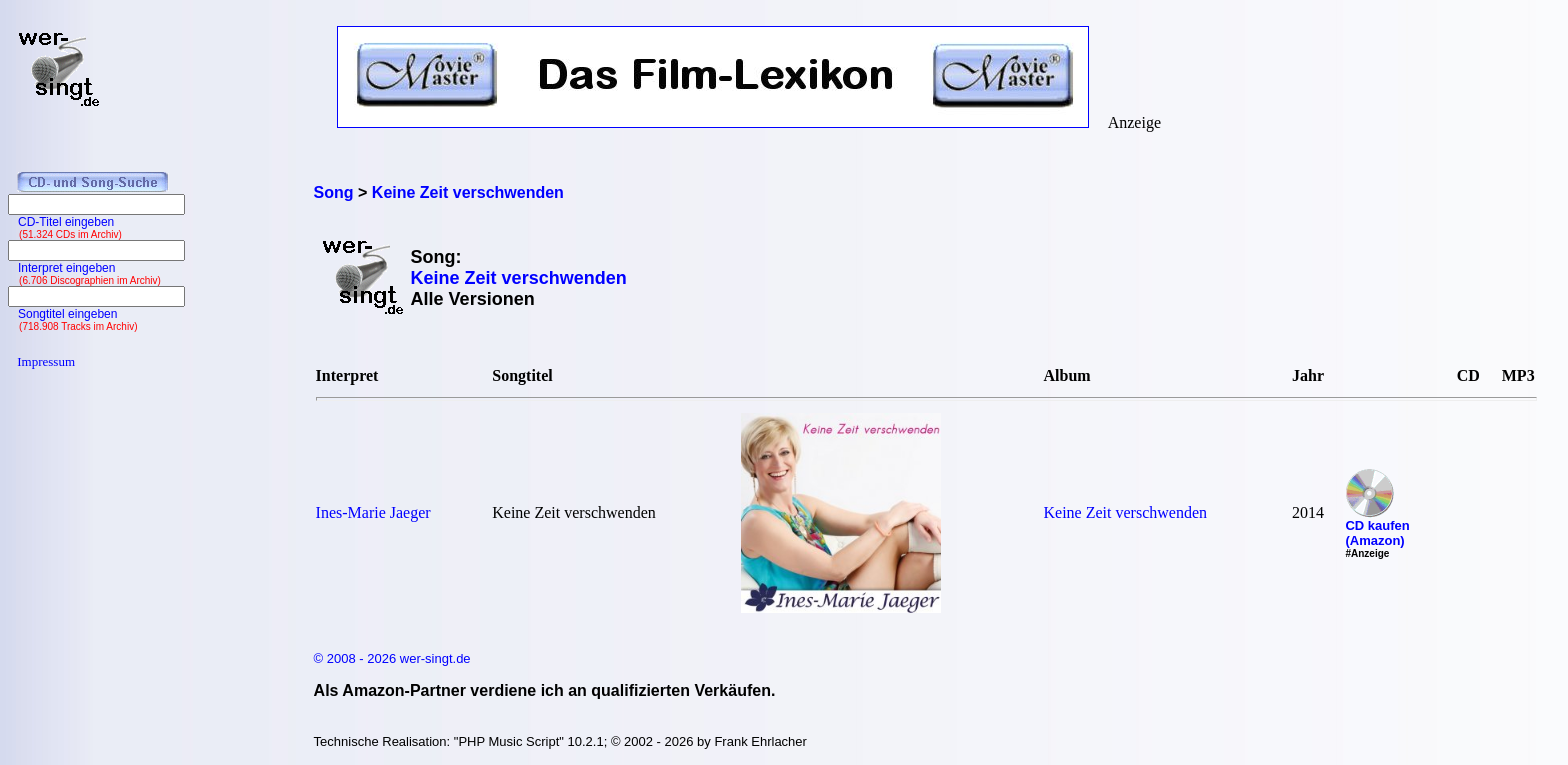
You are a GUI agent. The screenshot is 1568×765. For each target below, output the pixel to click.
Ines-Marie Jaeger (373, 512)
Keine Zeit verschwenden (1125, 512)
